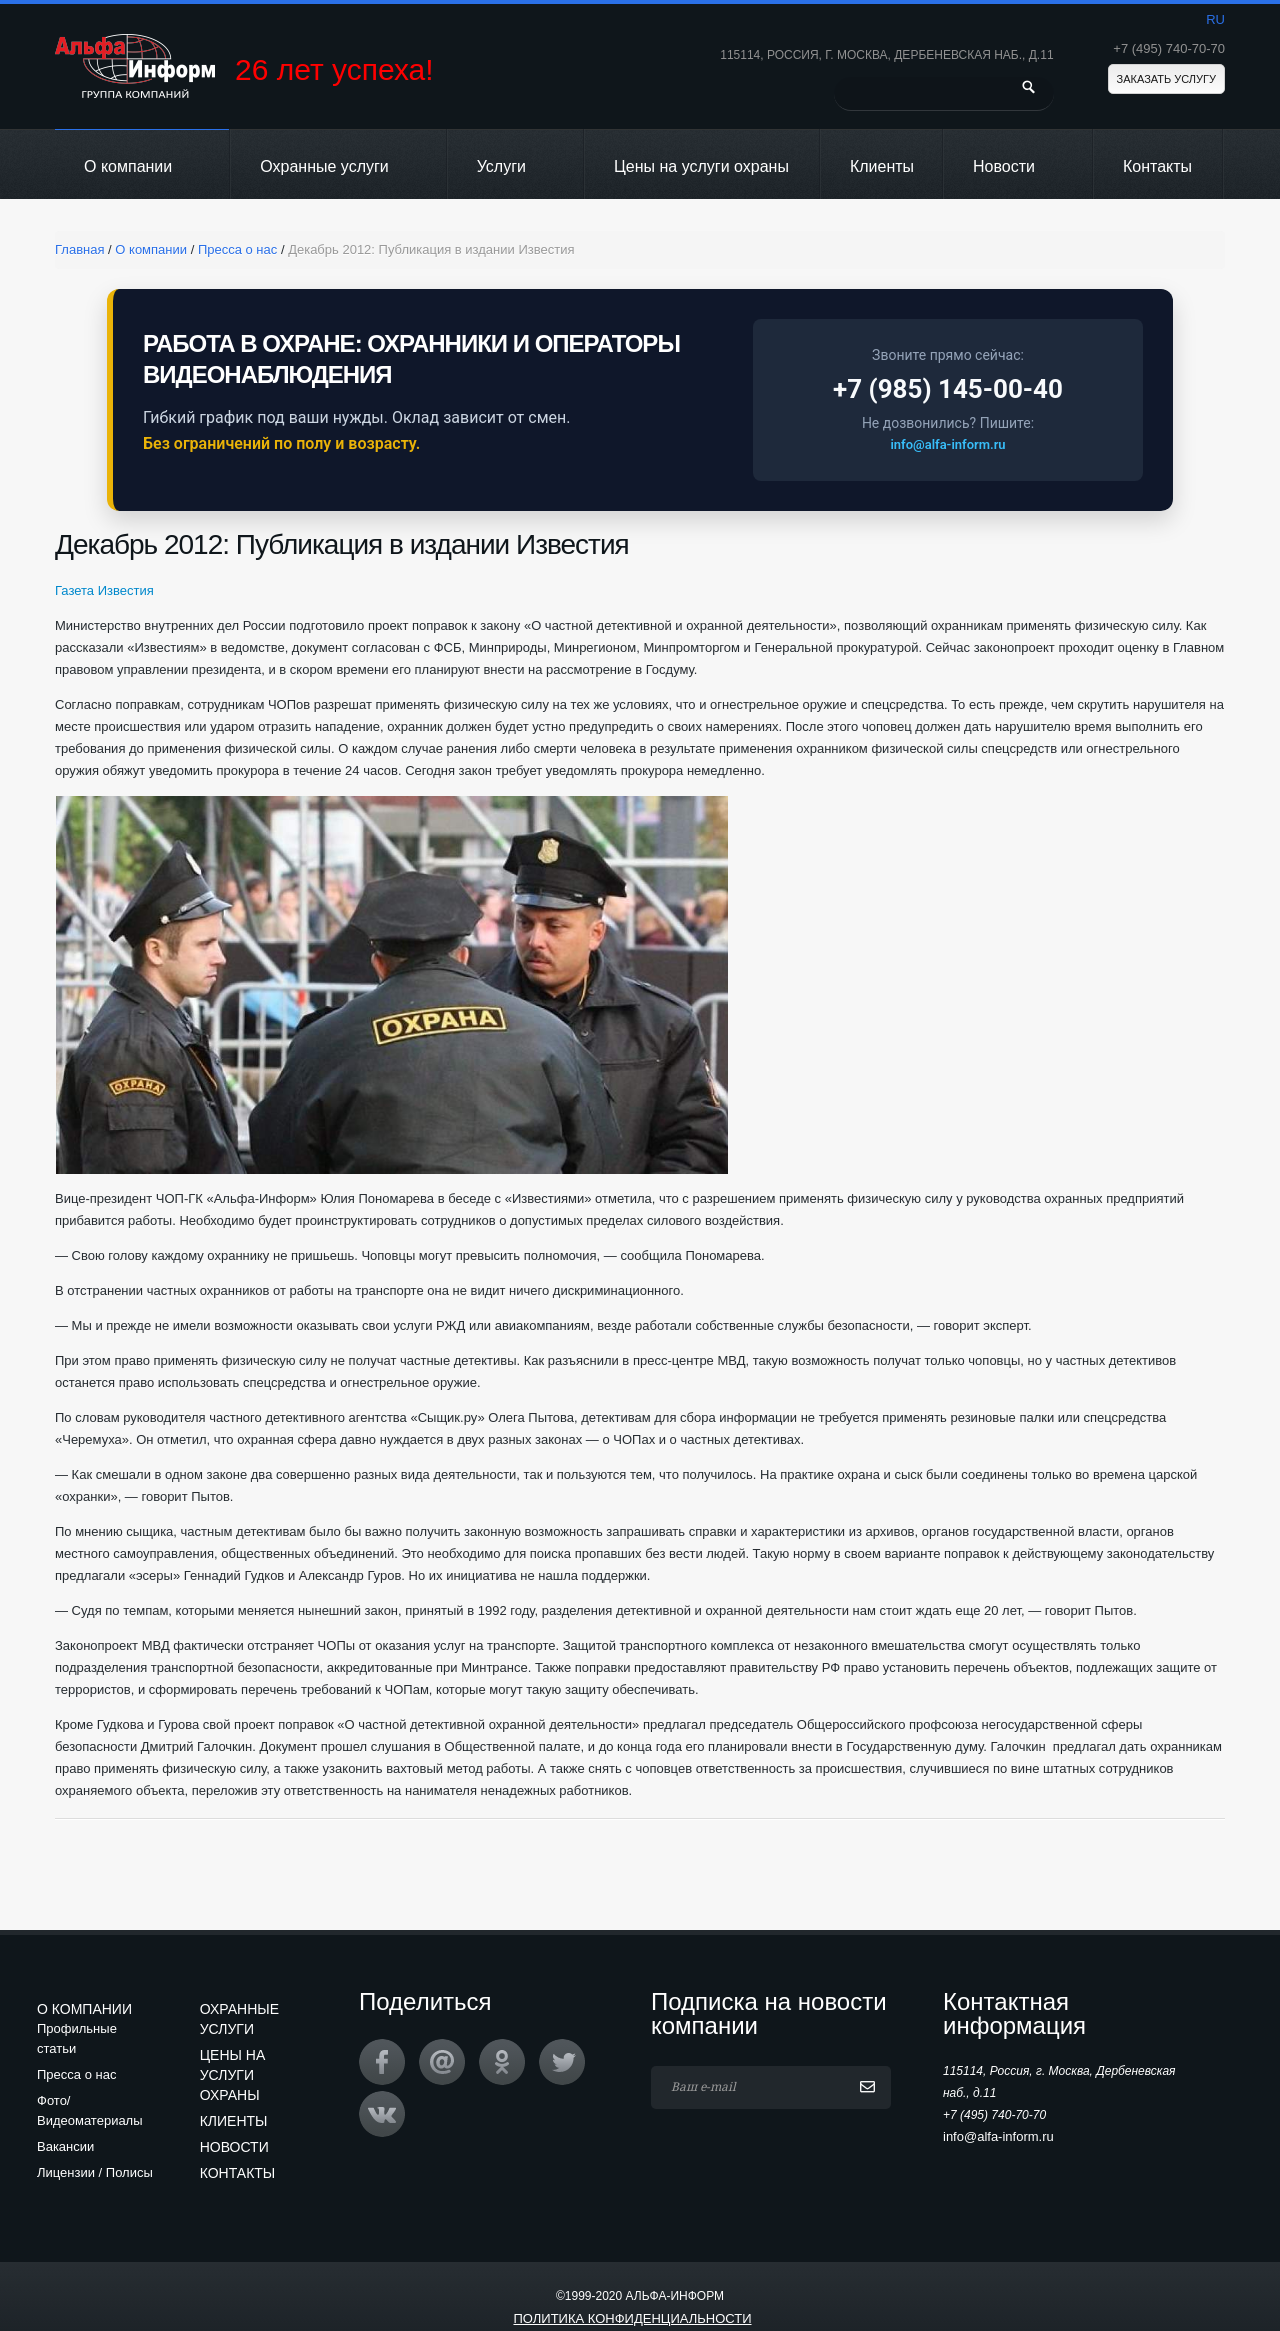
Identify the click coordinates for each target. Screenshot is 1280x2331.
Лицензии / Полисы (95, 2172)
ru (1215, 19)
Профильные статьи (77, 2038)
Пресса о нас (76, 2074)
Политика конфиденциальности (632, 2318)
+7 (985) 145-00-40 (948, 389)
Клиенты (882, 166)
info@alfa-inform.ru (947, 444)
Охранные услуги (338, 166)
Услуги (515, 166)
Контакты (1157, 166)
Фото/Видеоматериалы (90, 2110)
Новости (1017, 166)
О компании (141, 166)
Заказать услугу (1166, 79)
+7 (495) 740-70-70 (1169, 48)
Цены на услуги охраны (701, 166)
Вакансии (65, 2146)
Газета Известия (104, 590)
